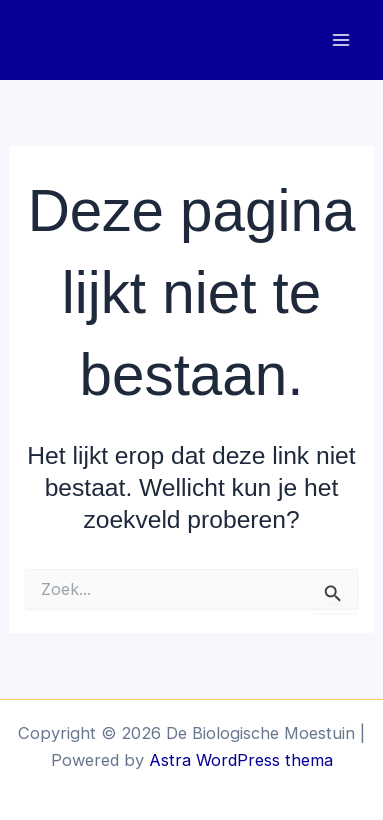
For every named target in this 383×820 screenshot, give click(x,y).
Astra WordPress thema (241, 760)
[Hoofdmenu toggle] (340, 40)
